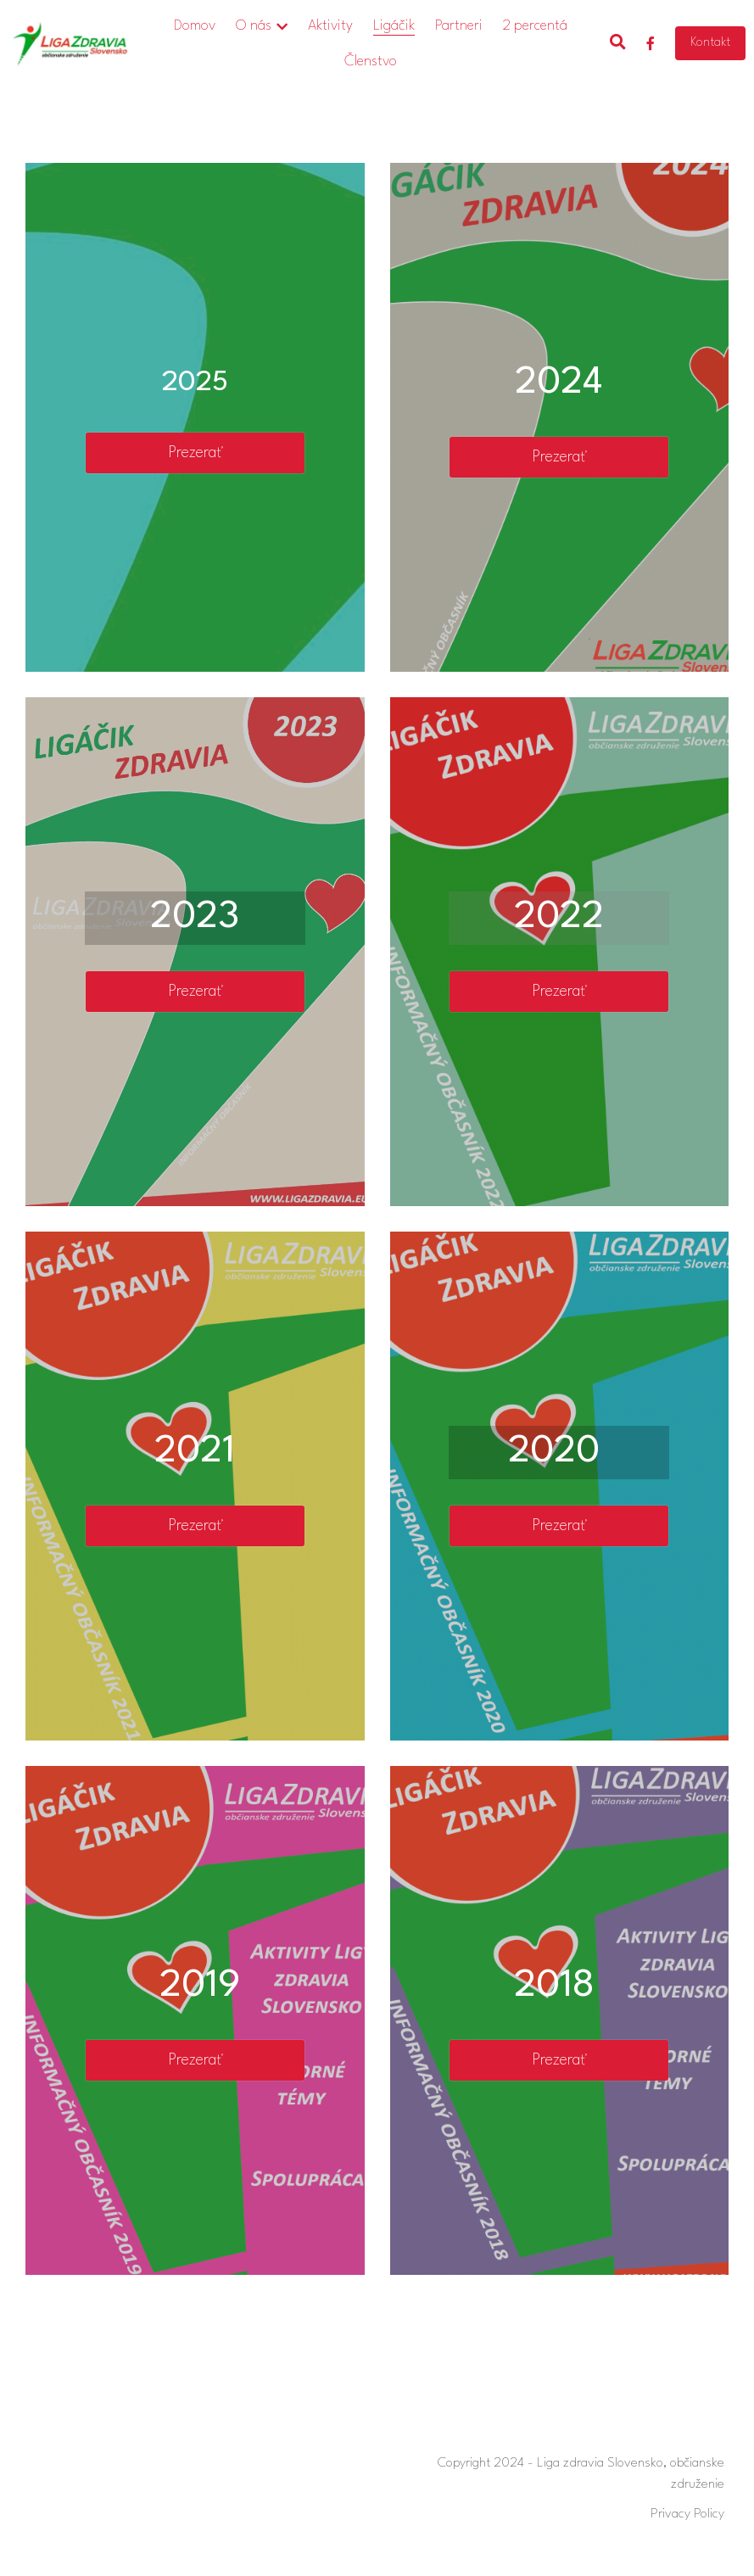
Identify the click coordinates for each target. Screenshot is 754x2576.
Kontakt (710, 42)
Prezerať (195, 453)
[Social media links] (650, 43)
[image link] (69, 42)
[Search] (618, 43)
